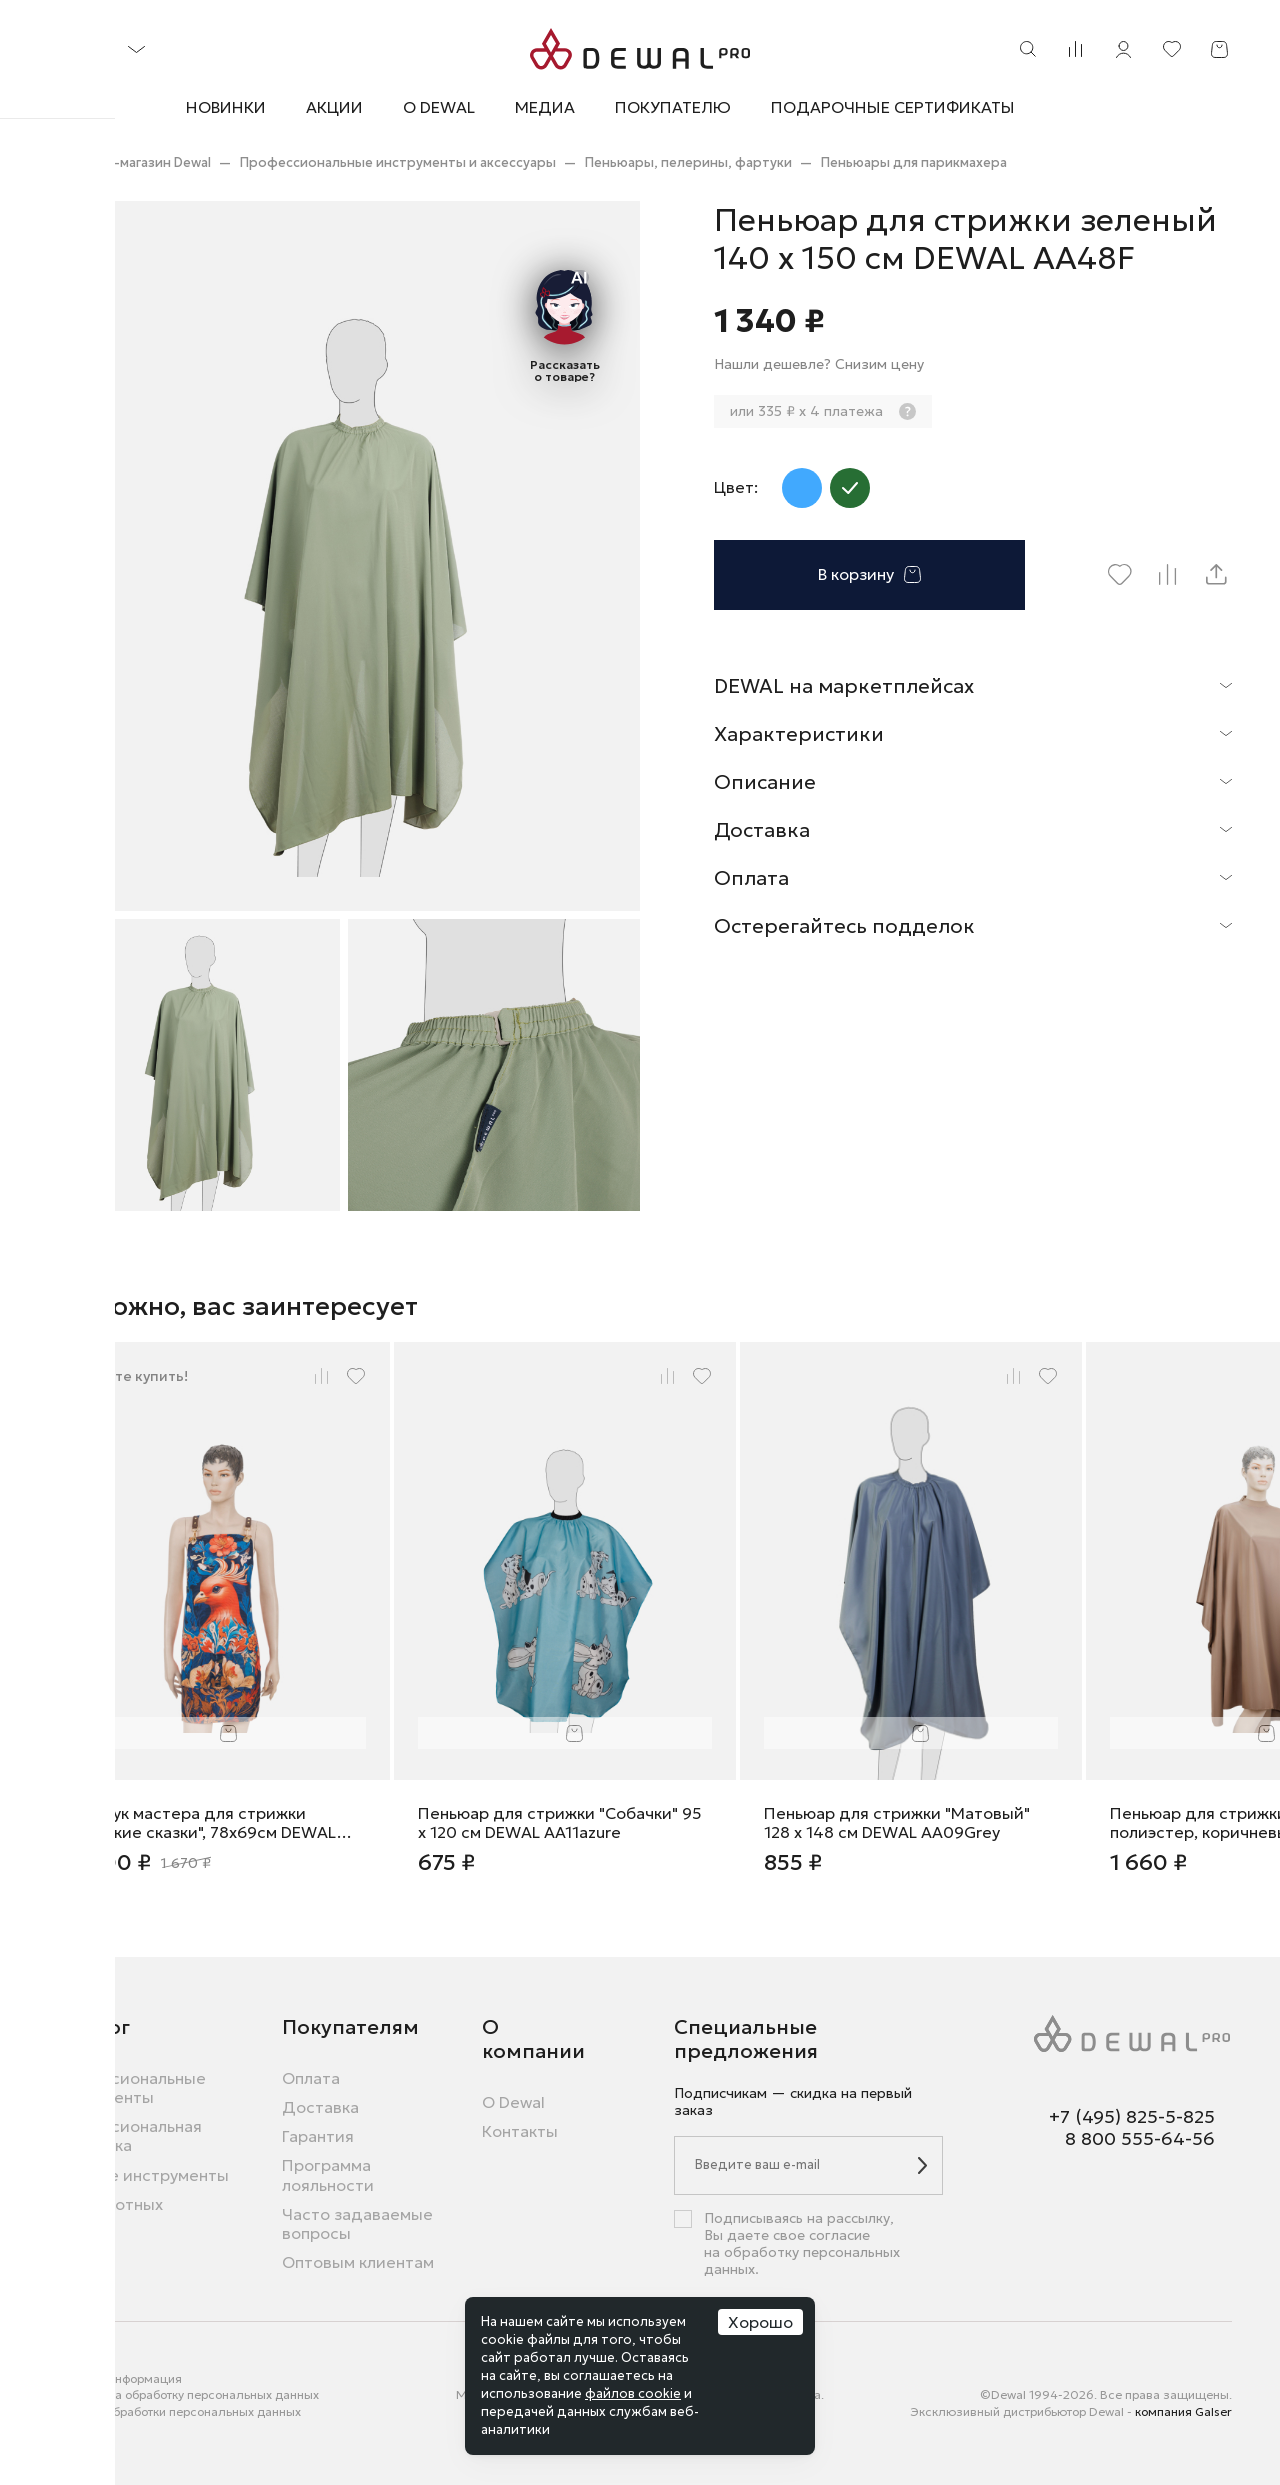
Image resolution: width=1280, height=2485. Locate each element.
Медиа (545, 107)
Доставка (320, 2107)
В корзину (869, 574)
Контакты (520, 2131)
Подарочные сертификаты (893, 107)
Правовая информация (115, 2378)
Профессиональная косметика (125, 2136)
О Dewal (439, 107)
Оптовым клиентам (358, 2262)
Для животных (105, 2204)
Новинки (226, 107)
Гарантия (318, 2136)
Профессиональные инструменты (127, 2088)
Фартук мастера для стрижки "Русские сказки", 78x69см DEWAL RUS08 (204, 1823)
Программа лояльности (328, 2175)
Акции (334, 107)
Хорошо (760, 2322)
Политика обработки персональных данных (174, 2411)
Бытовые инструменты (138, 2175)
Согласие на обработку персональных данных (183, 2394)
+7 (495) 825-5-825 (1132, 2117)
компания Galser (1183, 2411)
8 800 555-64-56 (1140, 2139)
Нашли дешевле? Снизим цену (819, 364)
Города (68, 2427)
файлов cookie (633, 2393)
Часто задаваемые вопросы (357, 2224)
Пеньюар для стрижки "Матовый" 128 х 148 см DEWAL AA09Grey (897, 1823)
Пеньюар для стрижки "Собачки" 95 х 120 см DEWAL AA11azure (559, 1823)
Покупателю (673, 107)
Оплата (311, 2078)
